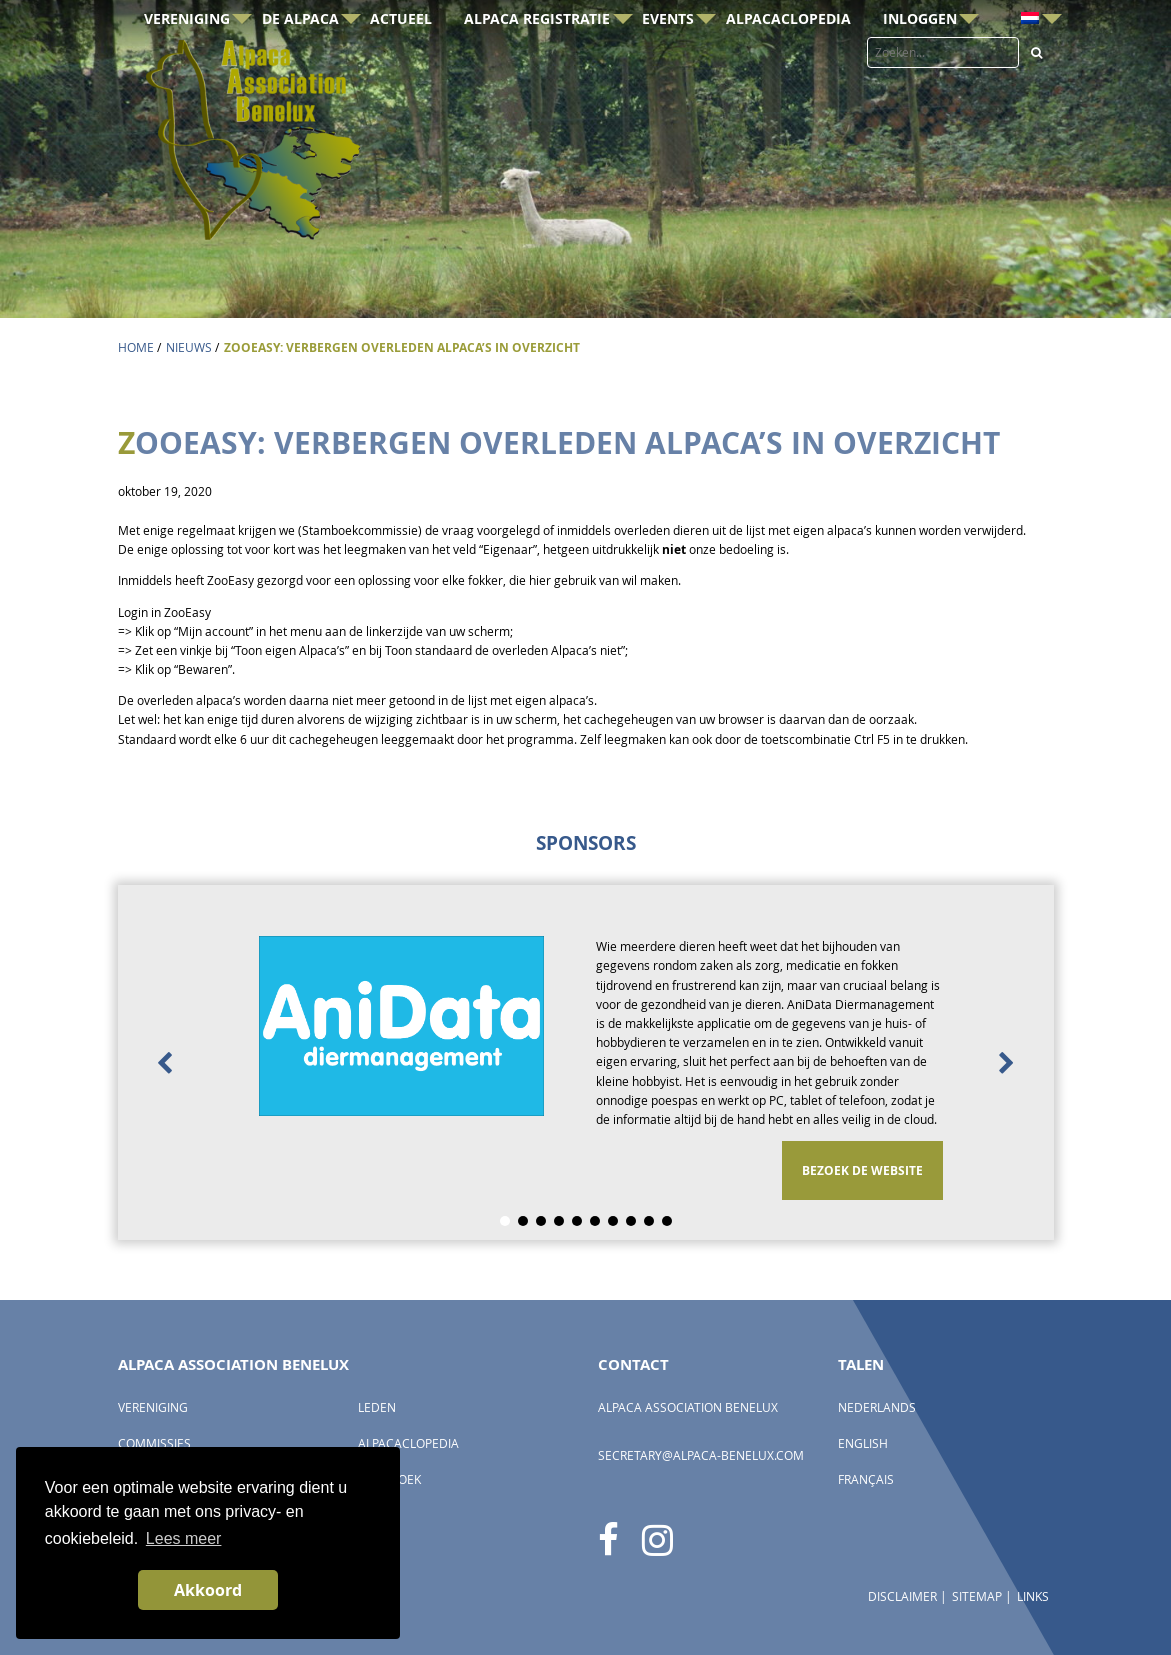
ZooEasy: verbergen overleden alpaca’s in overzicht (402, 347)
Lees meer (184, 1538)
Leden (377, 1407)
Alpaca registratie (537, 53)
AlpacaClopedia (788, 53)
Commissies (154, 1443)
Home (136, 347)
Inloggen (920, 53)
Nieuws (189, 347)
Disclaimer (902, 1596)
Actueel (401, 53)
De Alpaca (300, 53)
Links (1033, 1596)
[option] (586, 1062)
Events (668, 53)
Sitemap (977, 1596)
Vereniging (187, 53)
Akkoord (208, 1590)
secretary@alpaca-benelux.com (701, 1455)
